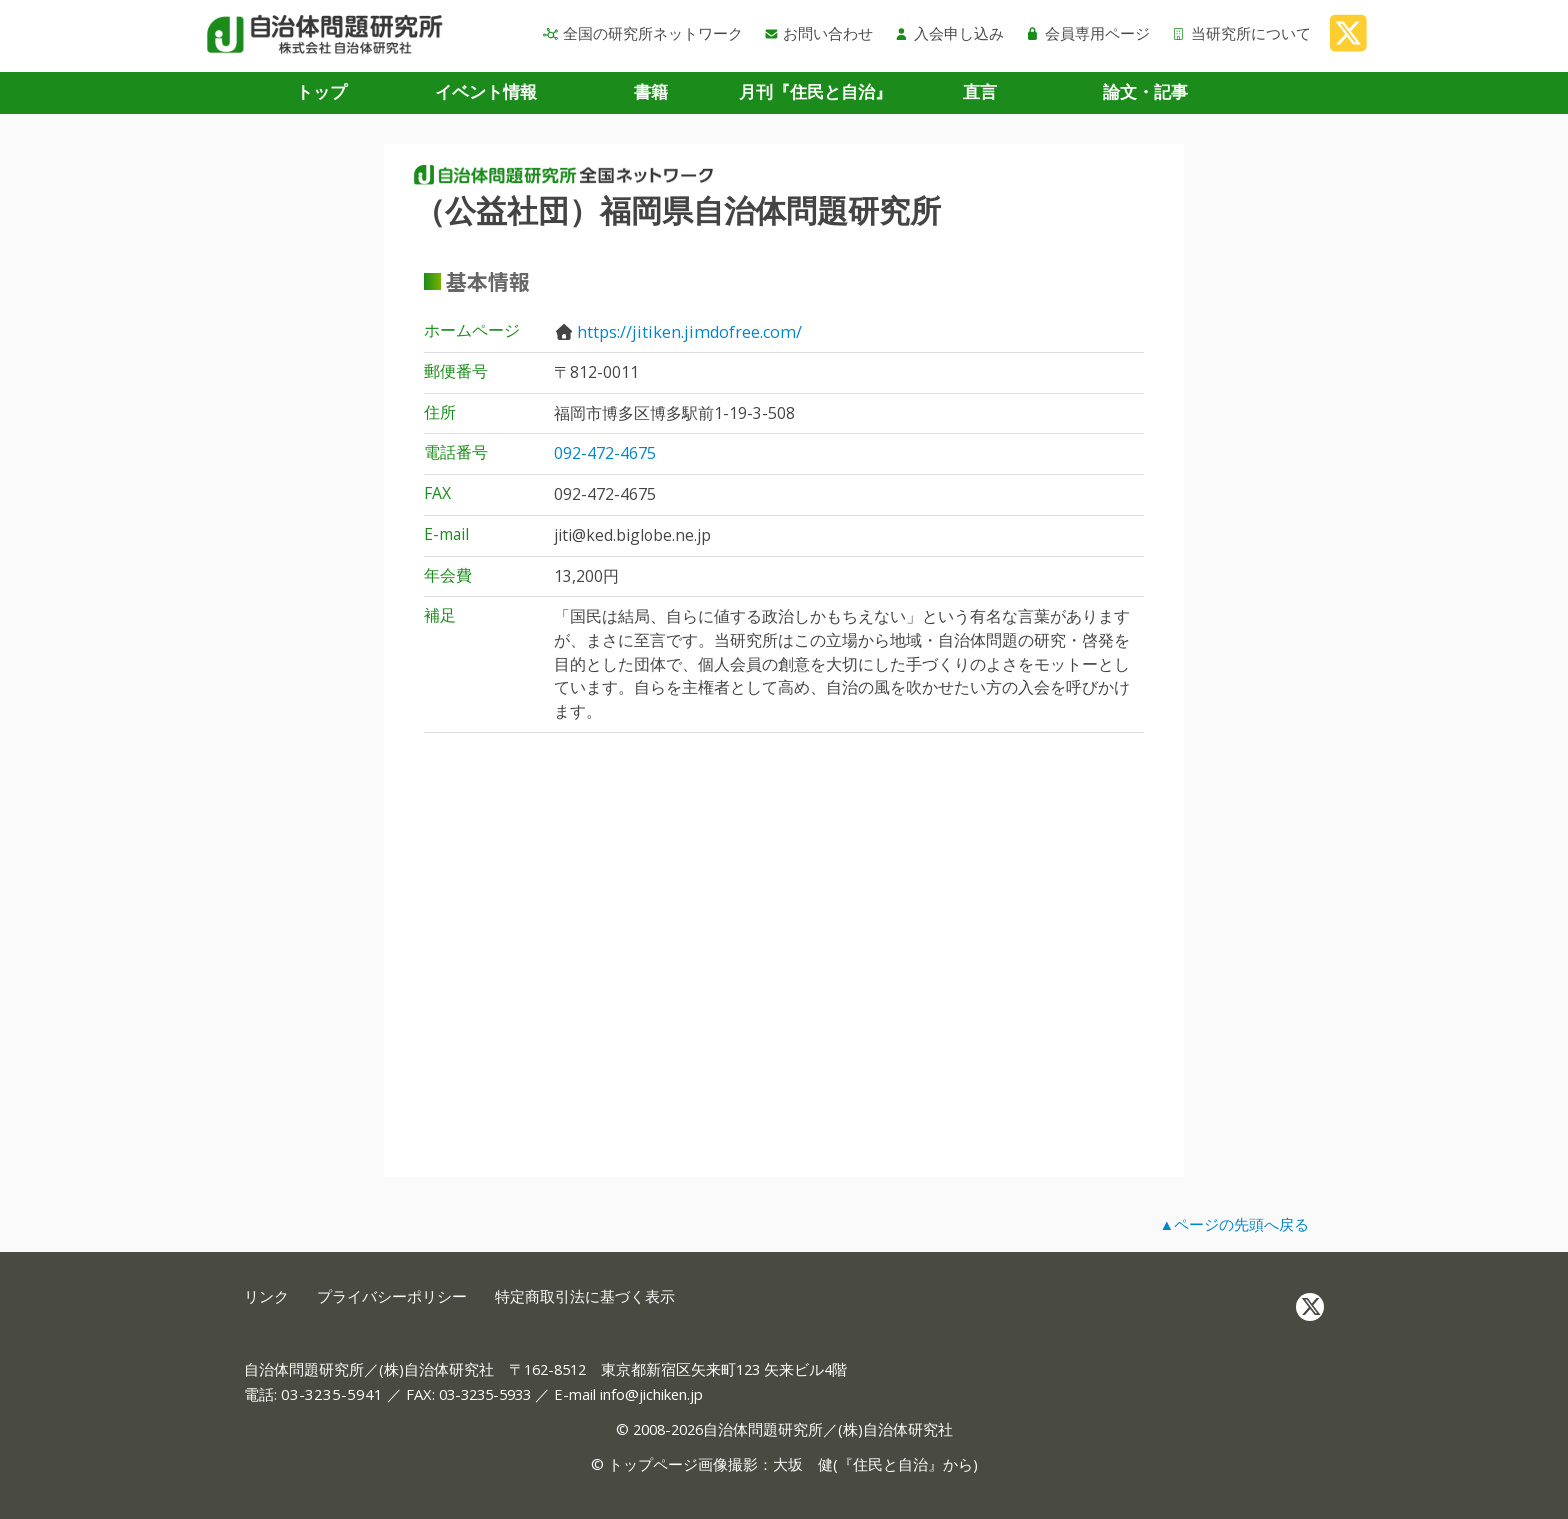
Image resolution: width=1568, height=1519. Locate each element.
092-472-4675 (605, 453)
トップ (321, 91)
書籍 (651, 91)
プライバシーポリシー (392, 1296)
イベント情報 (486, 91)
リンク (266, 1296)
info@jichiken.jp (651, 1394)
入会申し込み (949, 33)
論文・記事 (1145, 91)
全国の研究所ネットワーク (643, 33)
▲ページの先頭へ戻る (1234, 1224)
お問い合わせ (819, 33)
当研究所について (1241, 33)
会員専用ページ (1087, 33)
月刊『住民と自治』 (815, 91)
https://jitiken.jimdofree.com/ (689, 332)
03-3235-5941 (332, 1394)
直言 (980, 91)
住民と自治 (890, 1464)
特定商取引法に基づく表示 (585, 1296)
